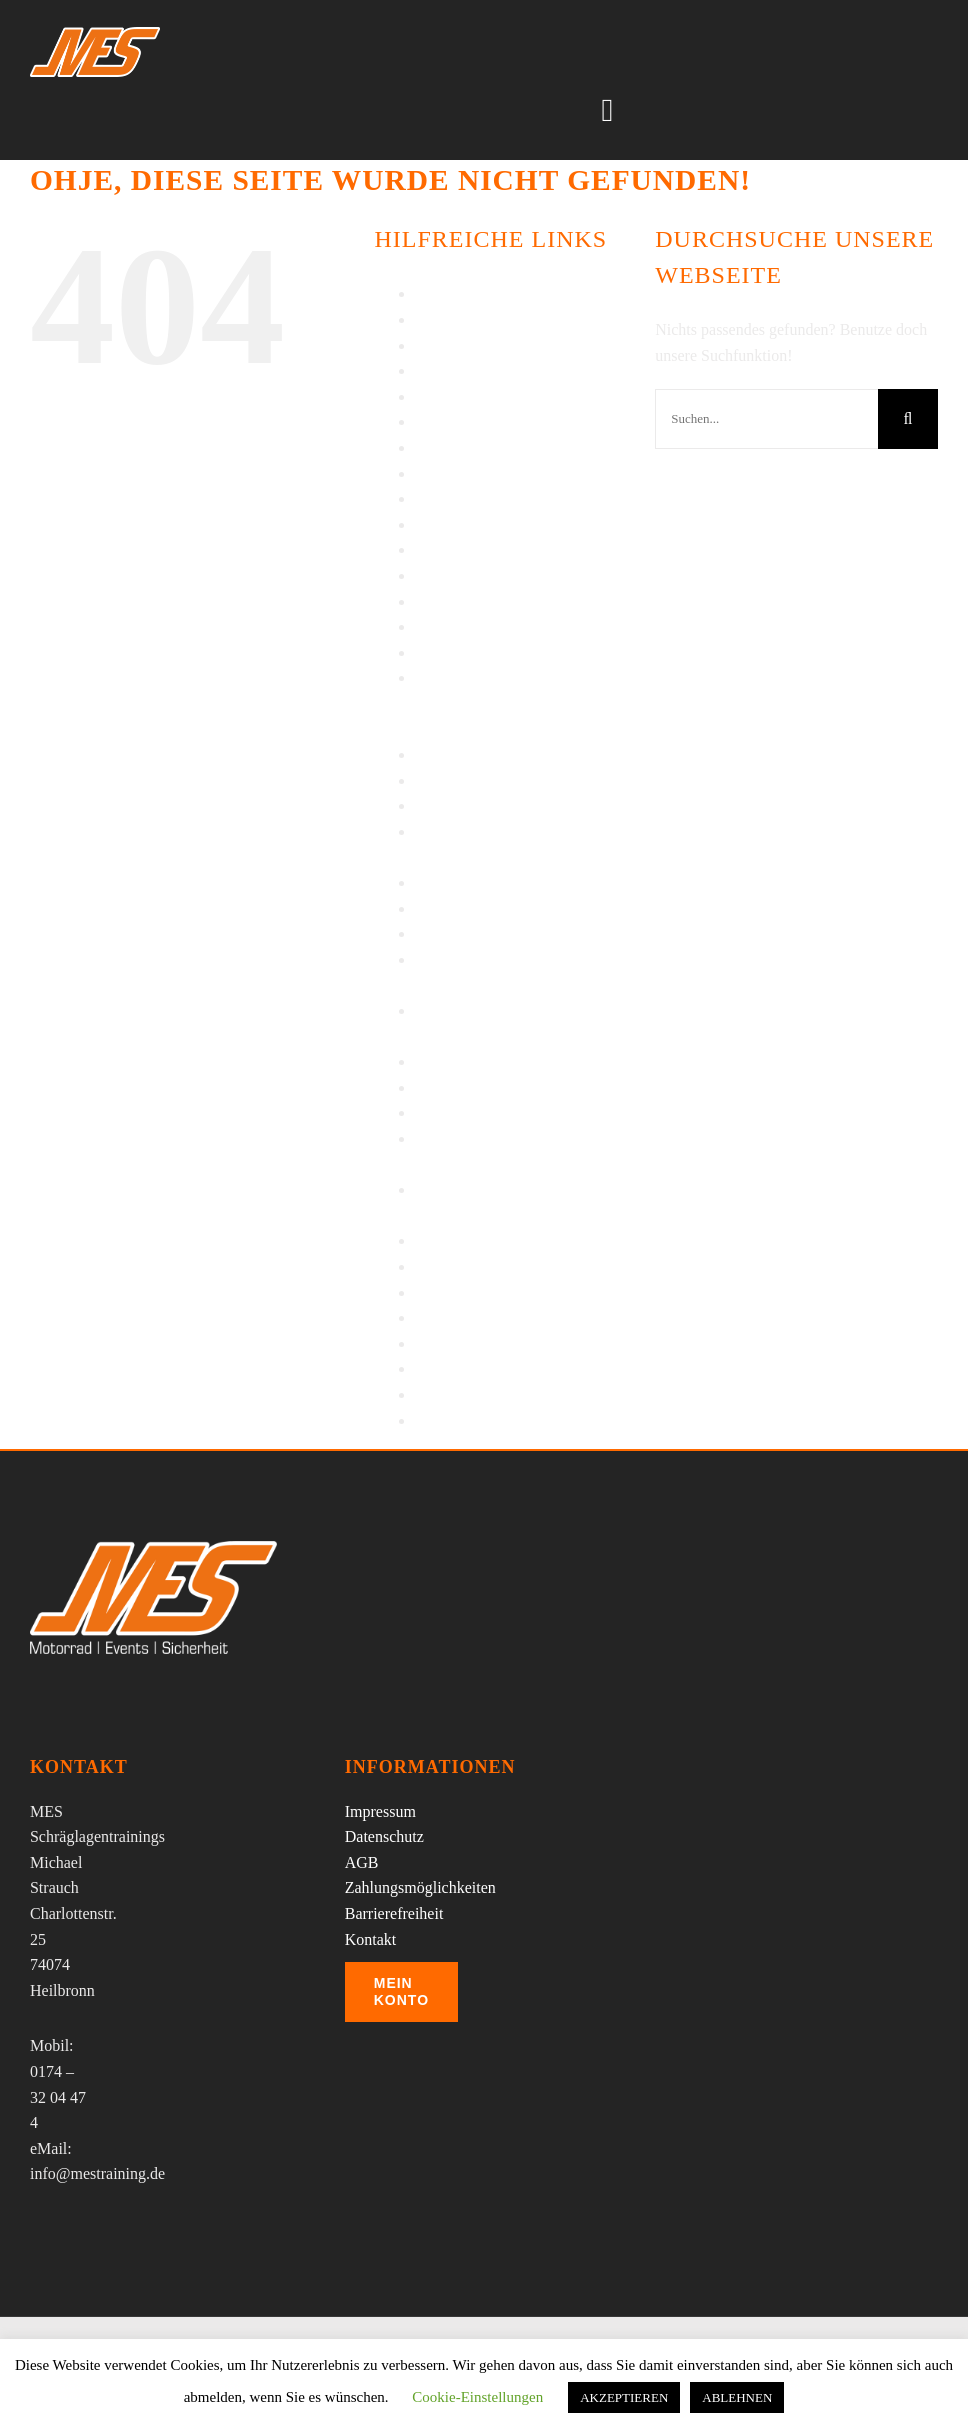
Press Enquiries (464, 754)
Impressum (450, 549)
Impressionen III (468, 473)
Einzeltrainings (463, 396)
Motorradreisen (464, 601)
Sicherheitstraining (475, 1087)
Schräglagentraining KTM (499, 933)
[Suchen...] (766, 419)
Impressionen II (465, 447)
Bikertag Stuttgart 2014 (490, 345)
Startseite (445, 1112)
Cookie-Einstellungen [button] (477, 2397)
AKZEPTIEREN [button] (624, 2397)
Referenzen (451, 780)
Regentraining (460, 805)
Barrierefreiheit (464, 319)
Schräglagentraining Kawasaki (513, 908)
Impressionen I (463, 421)
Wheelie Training (471, 1394)
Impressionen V (465, 524)
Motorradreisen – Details (495, 626)
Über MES (449, 1317)
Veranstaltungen (466, 1343)
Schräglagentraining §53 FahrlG (518, 882)
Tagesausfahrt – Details (490, 1266)
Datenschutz (454, 370)
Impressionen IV (468, 498)
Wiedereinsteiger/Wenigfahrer (511, 1420)
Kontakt (441, 575)
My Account (455, 652)
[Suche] (908, 419)
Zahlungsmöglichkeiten (420, 1887)
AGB (432, 293)
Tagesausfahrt (459, 1240)
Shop (431, 1061)
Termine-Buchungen (480, 1292)
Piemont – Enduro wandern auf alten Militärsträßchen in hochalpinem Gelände (515, 703)
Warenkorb (450, 1368)
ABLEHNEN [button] (737, 2397)
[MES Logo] (153, 1548)
